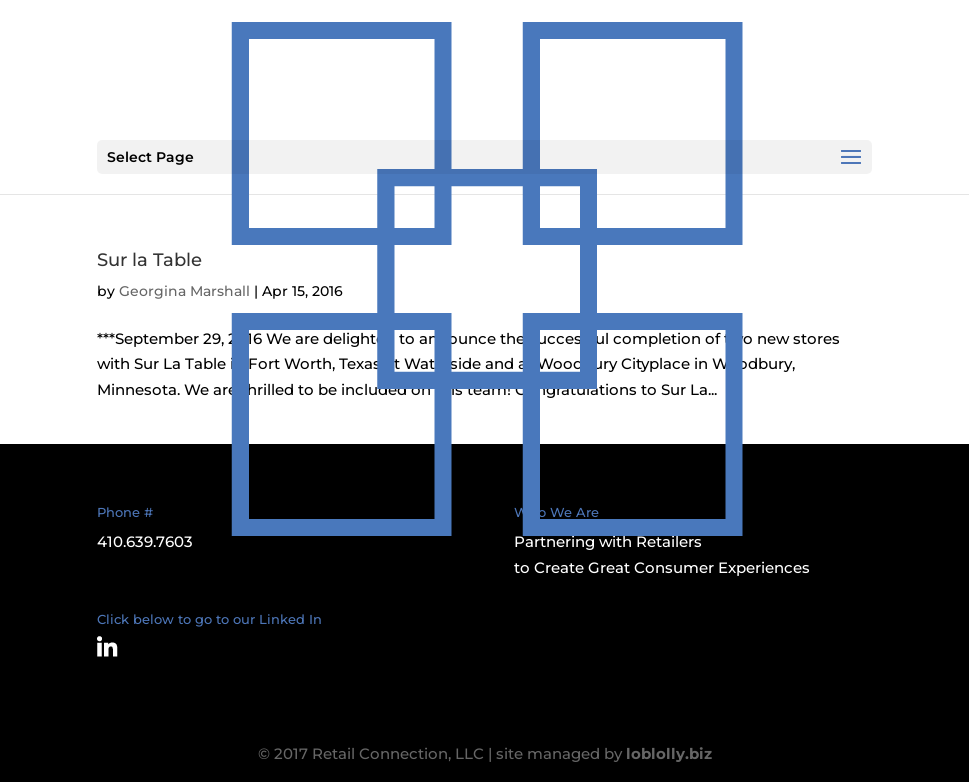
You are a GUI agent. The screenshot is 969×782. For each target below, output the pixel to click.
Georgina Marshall (184, 291)
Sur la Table (149, 260)
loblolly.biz (669, 753)
